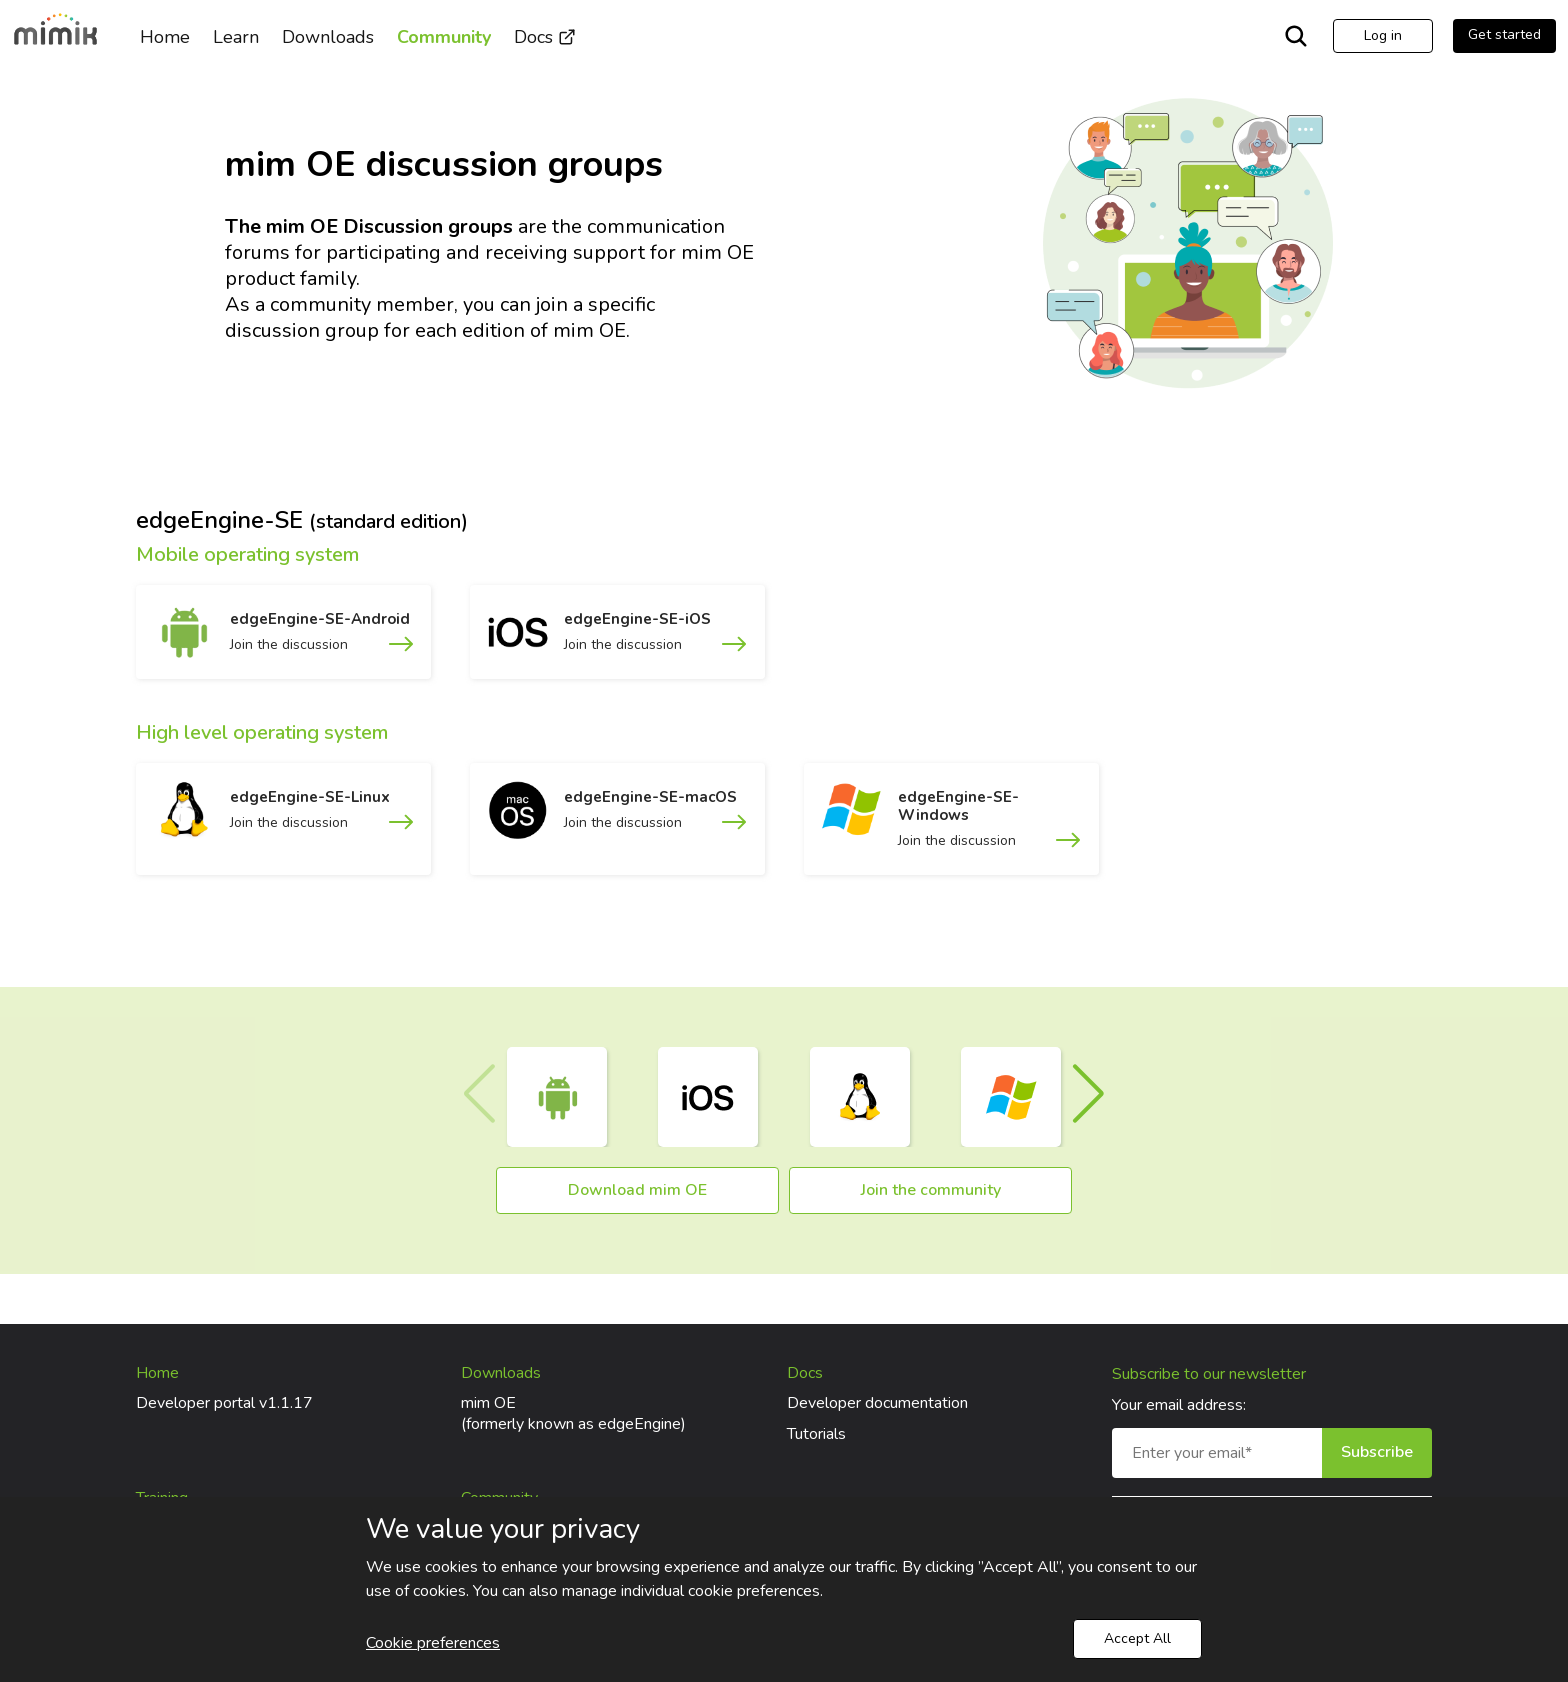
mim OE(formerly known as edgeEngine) (573, 1413)
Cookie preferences (433, 1643)
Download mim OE (637, 1190)
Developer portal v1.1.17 (224, 1403)
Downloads (328, 37)
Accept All (1137, 1638)
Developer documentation (877, 1403)
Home (165, 37)
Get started (1504, 34)
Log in (1383, 35)
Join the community (931, 1190)
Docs (545, 37)
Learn (236, 37)
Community (444, 37)
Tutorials (816, 1434)
